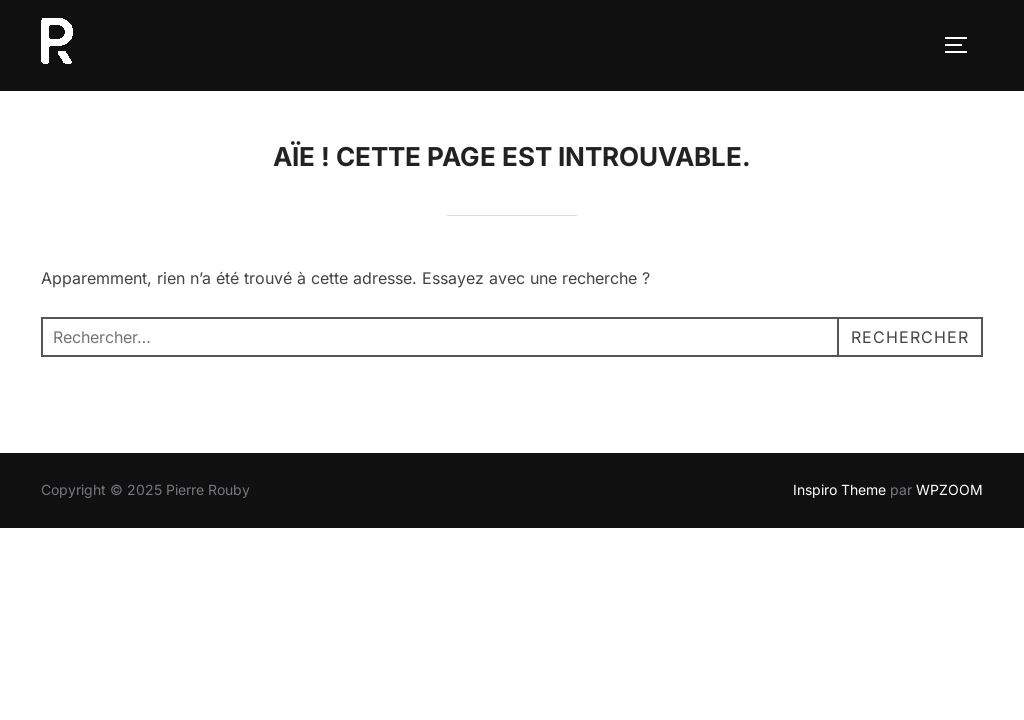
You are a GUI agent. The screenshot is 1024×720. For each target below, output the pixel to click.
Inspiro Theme (839, 489)
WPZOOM (949, 489)
